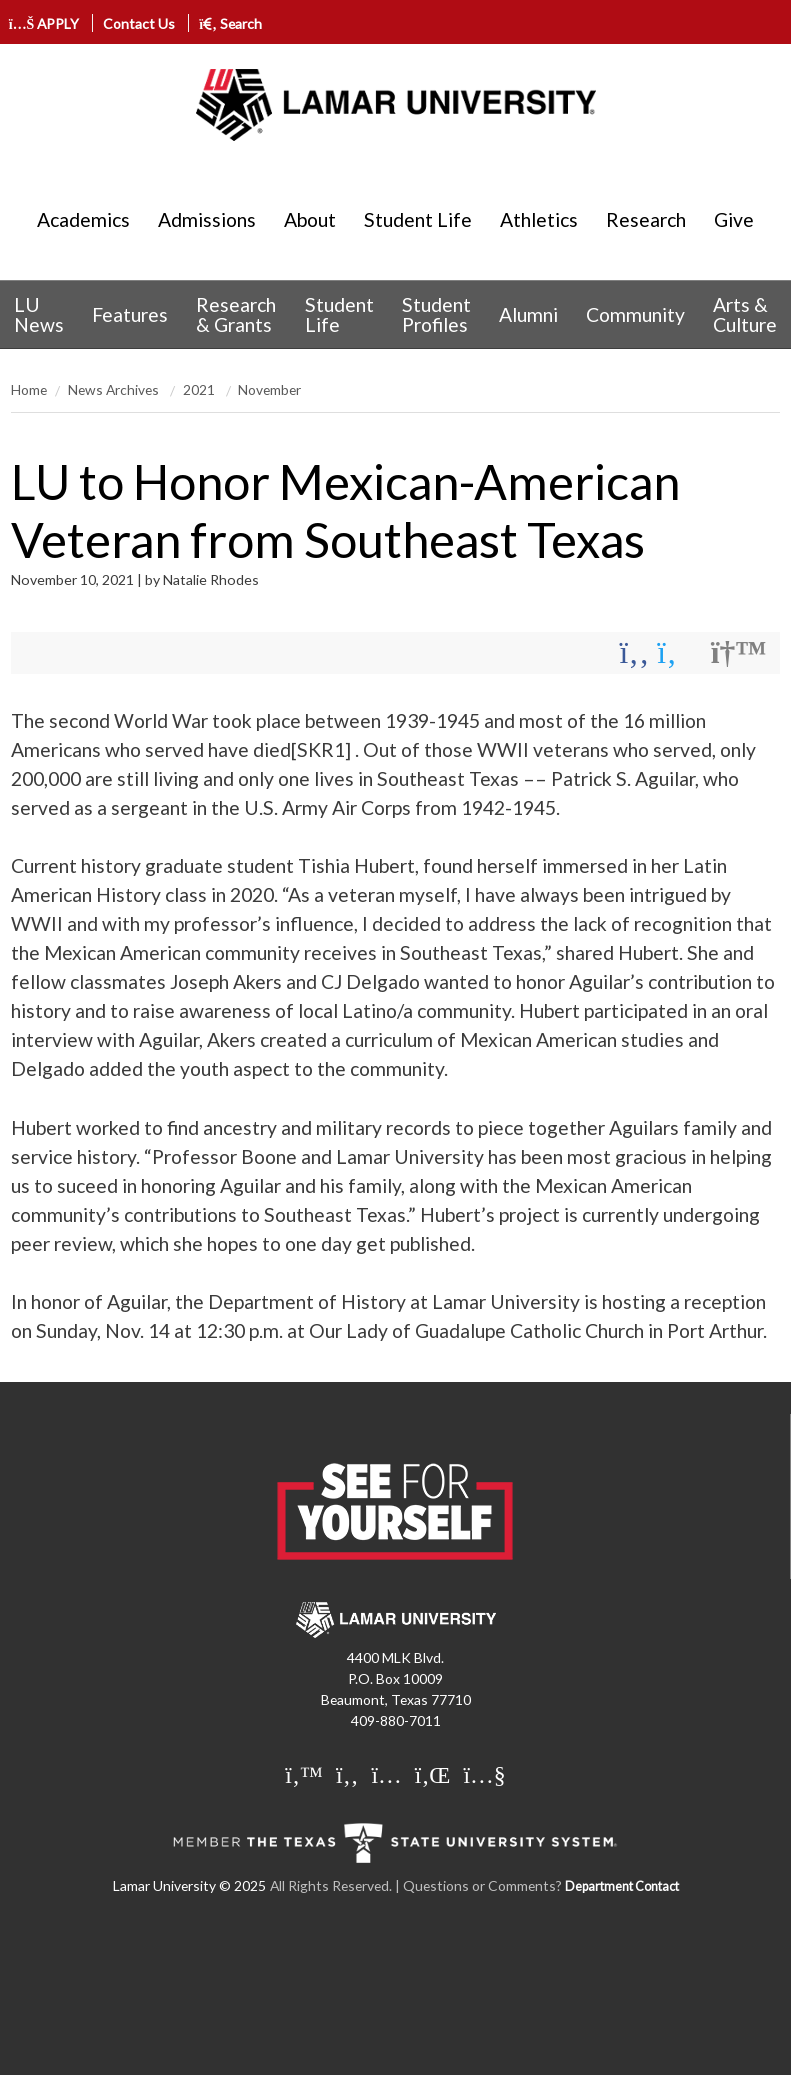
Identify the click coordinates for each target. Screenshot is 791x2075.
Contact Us (139, 23)
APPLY (46, 23)
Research (646, 219)
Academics (83, 219)
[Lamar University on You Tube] (484, 1776)
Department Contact (622, 1886)
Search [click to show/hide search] (230, 23)
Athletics (539, 219)
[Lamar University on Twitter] (304, 1776)
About (310, 219)
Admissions (207, 219)
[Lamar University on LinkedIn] (433, 1776)
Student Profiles (436, 314)
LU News (39, 314)
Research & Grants (236, 314)
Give (734, 219)
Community (635, 314)
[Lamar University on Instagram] (387, 1776)
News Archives (115, 389)
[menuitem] (39, 314)
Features (130, 314)
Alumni (528, 314)
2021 (200, 389)
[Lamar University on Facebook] (347, 1776)
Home (29, 389)
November (269, 389)
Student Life (418, 219)
